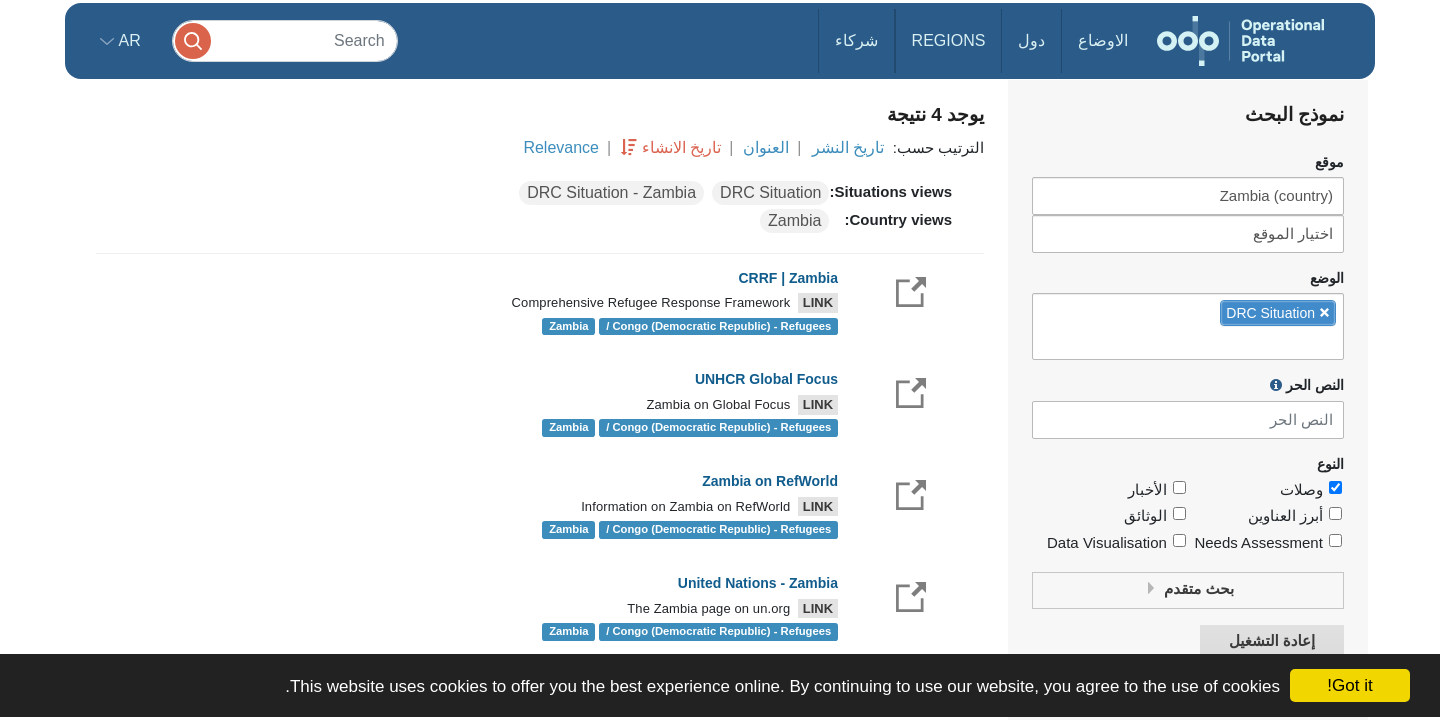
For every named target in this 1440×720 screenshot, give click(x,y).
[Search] (285, 40)
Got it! (1349, 685)
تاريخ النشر (848, 147)
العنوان (766, 147)
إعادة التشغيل (1272, 641)
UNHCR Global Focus (766, 379)
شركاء (856, 40)
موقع (1329, 162)
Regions (949, 40)
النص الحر (1307, 385)
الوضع (1327, 278)
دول (1031, 40)
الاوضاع (1103, 40)
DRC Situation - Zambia (611, 192)
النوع (1330, 464)
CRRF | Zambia (788, 278)
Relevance (561, 147)
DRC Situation (770, 192)
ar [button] (127, 40)
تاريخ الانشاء (681, 147)
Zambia (794, 220)
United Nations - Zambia (758, 583)
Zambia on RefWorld (770, 481)
